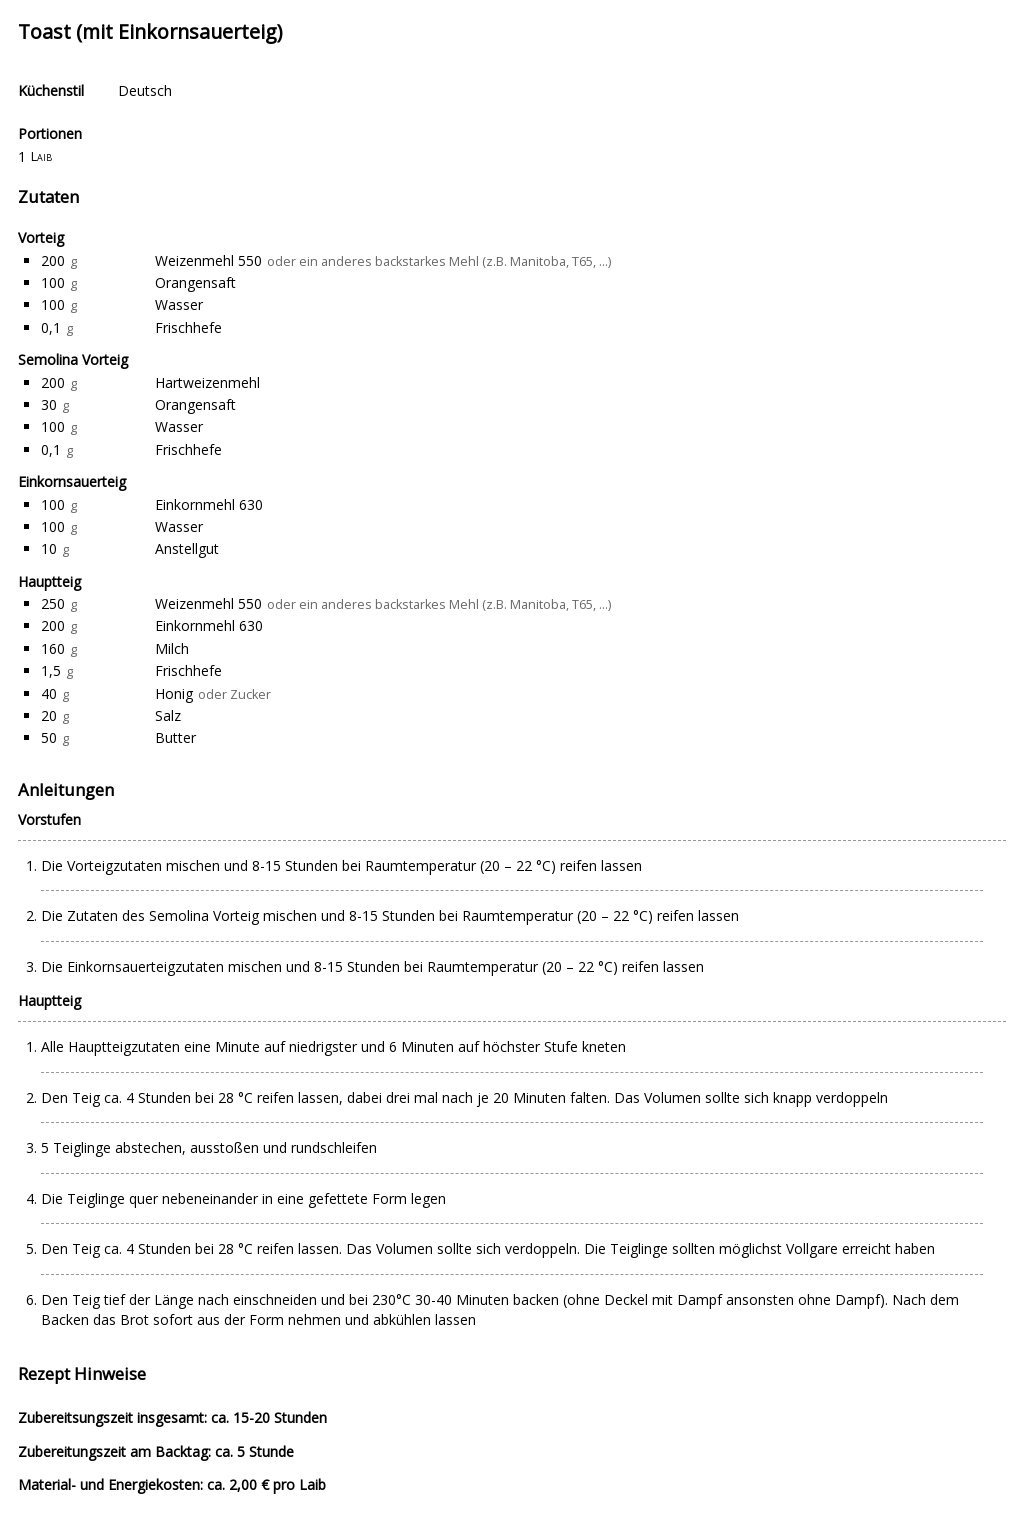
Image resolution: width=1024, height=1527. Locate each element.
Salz (168, 715)
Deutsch (145, 90)
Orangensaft (195, 282)
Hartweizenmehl (207, 382)
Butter (175, 737)
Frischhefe (188, 327)
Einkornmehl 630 (209, 504)
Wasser (179, 304)
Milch (172, 648)
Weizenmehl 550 (208, 260)
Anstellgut (187, 548)
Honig (174, 693)
